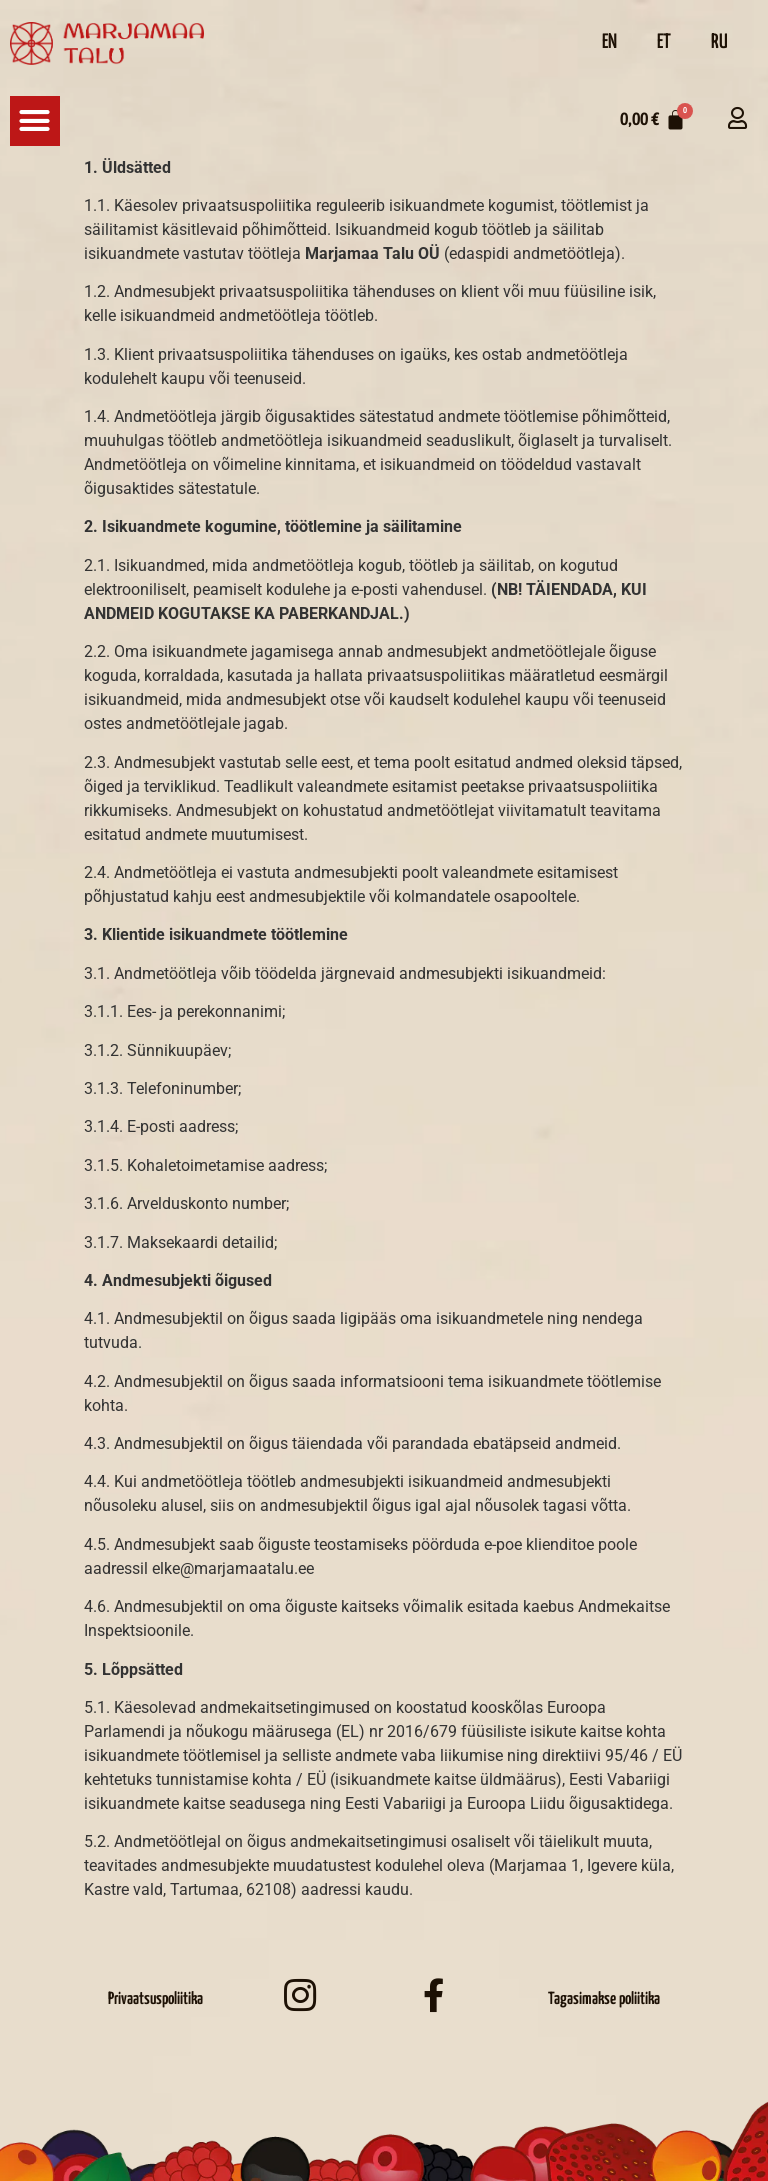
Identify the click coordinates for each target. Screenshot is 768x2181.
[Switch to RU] (719, 43)
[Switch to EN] (609, 43)
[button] (35, 121)
